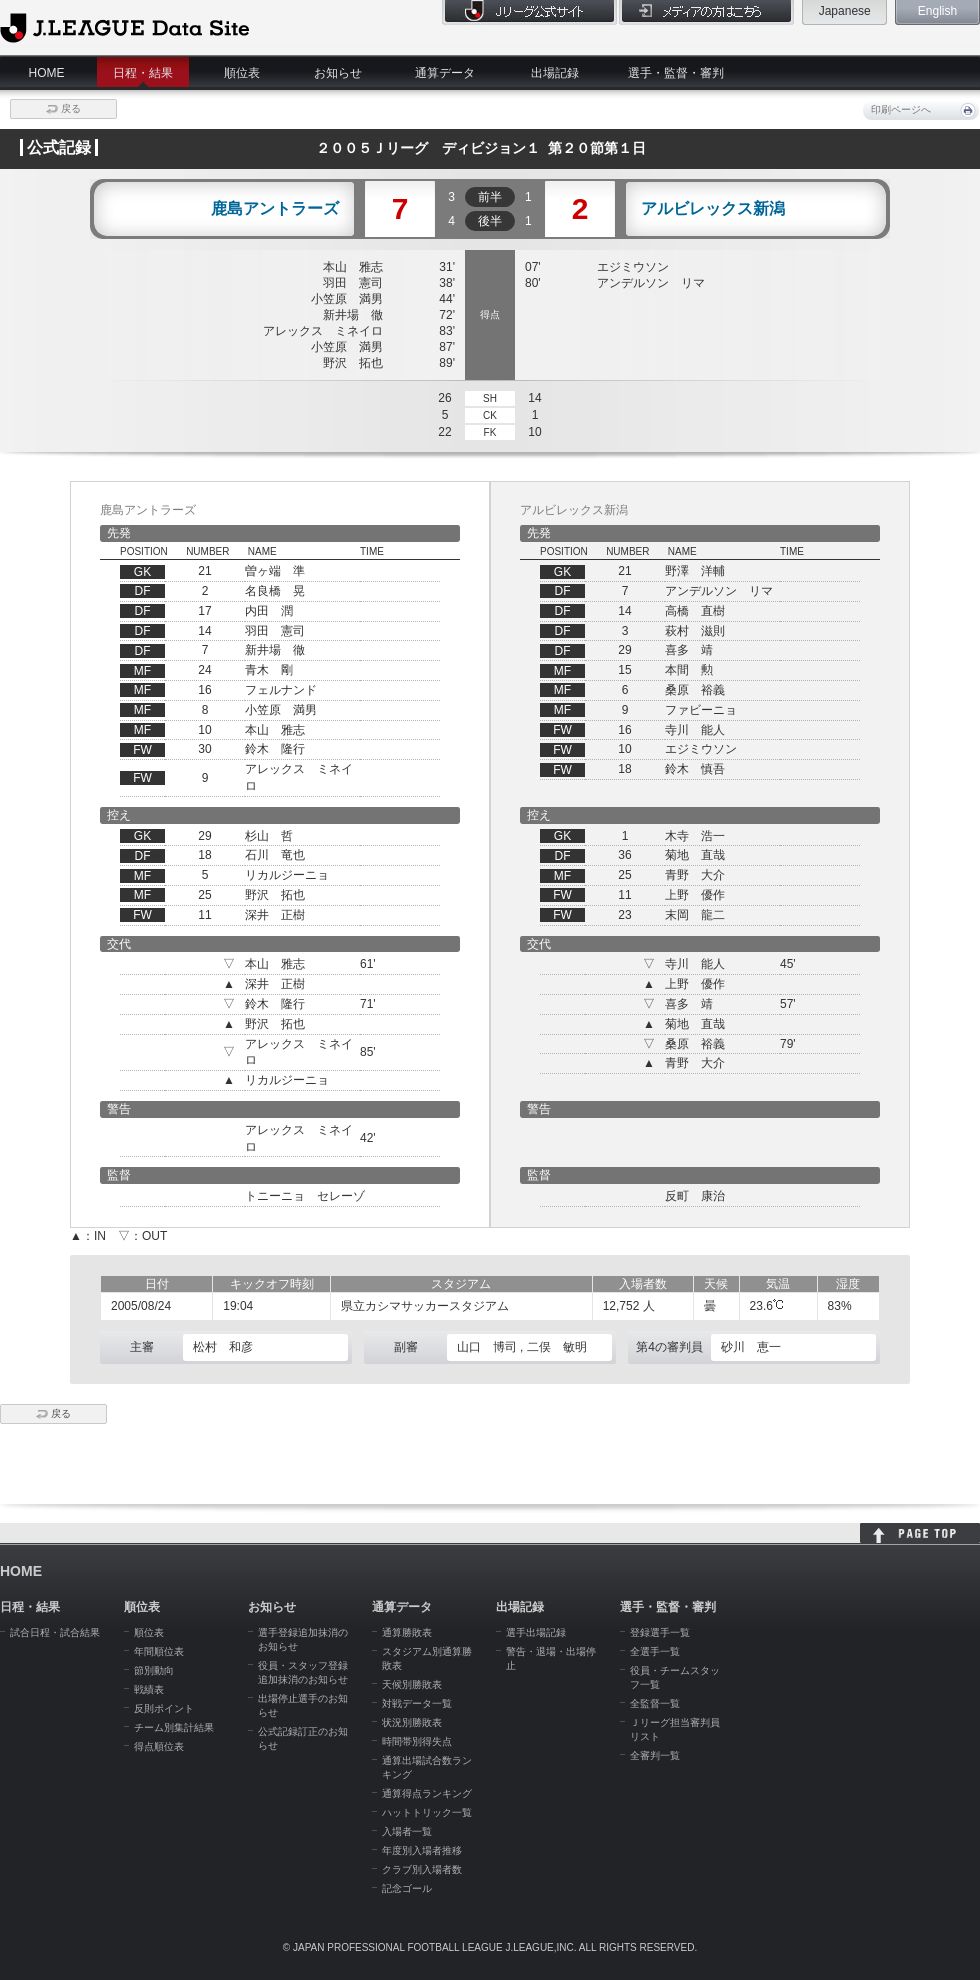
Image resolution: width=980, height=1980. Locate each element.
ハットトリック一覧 (427, 1812)
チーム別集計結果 (174, 1727)
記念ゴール (407, 1888)
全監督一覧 (655, 1703)
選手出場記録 (536, 1632)
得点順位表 (159, 1746)
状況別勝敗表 (412, 1722)
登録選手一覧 (660, 1632)
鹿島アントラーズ (275, 209)
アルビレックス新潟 (713, 209)
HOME (47, 73)
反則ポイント (164, 1708)
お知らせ (338, 73)
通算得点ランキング (427, 1793)
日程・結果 (143, 73)
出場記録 (555, 73)
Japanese (845, 11)
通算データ (445, 73)
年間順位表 (159, 1651)
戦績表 (149, 1689)
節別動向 (154, 1670)
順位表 (242, 73)
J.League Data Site (124, 27)
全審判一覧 (655, 1755)
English (937, 11)
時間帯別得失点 (417, 1741)
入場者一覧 (407, 1831)
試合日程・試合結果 (55, 1632)
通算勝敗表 (407, 1632)
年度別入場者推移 (422, 1850)
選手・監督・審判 (676, 73)
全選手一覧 (655, 1651)
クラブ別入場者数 (422, 1869)
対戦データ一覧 (417, 1703)
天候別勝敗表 (412, 1684)
